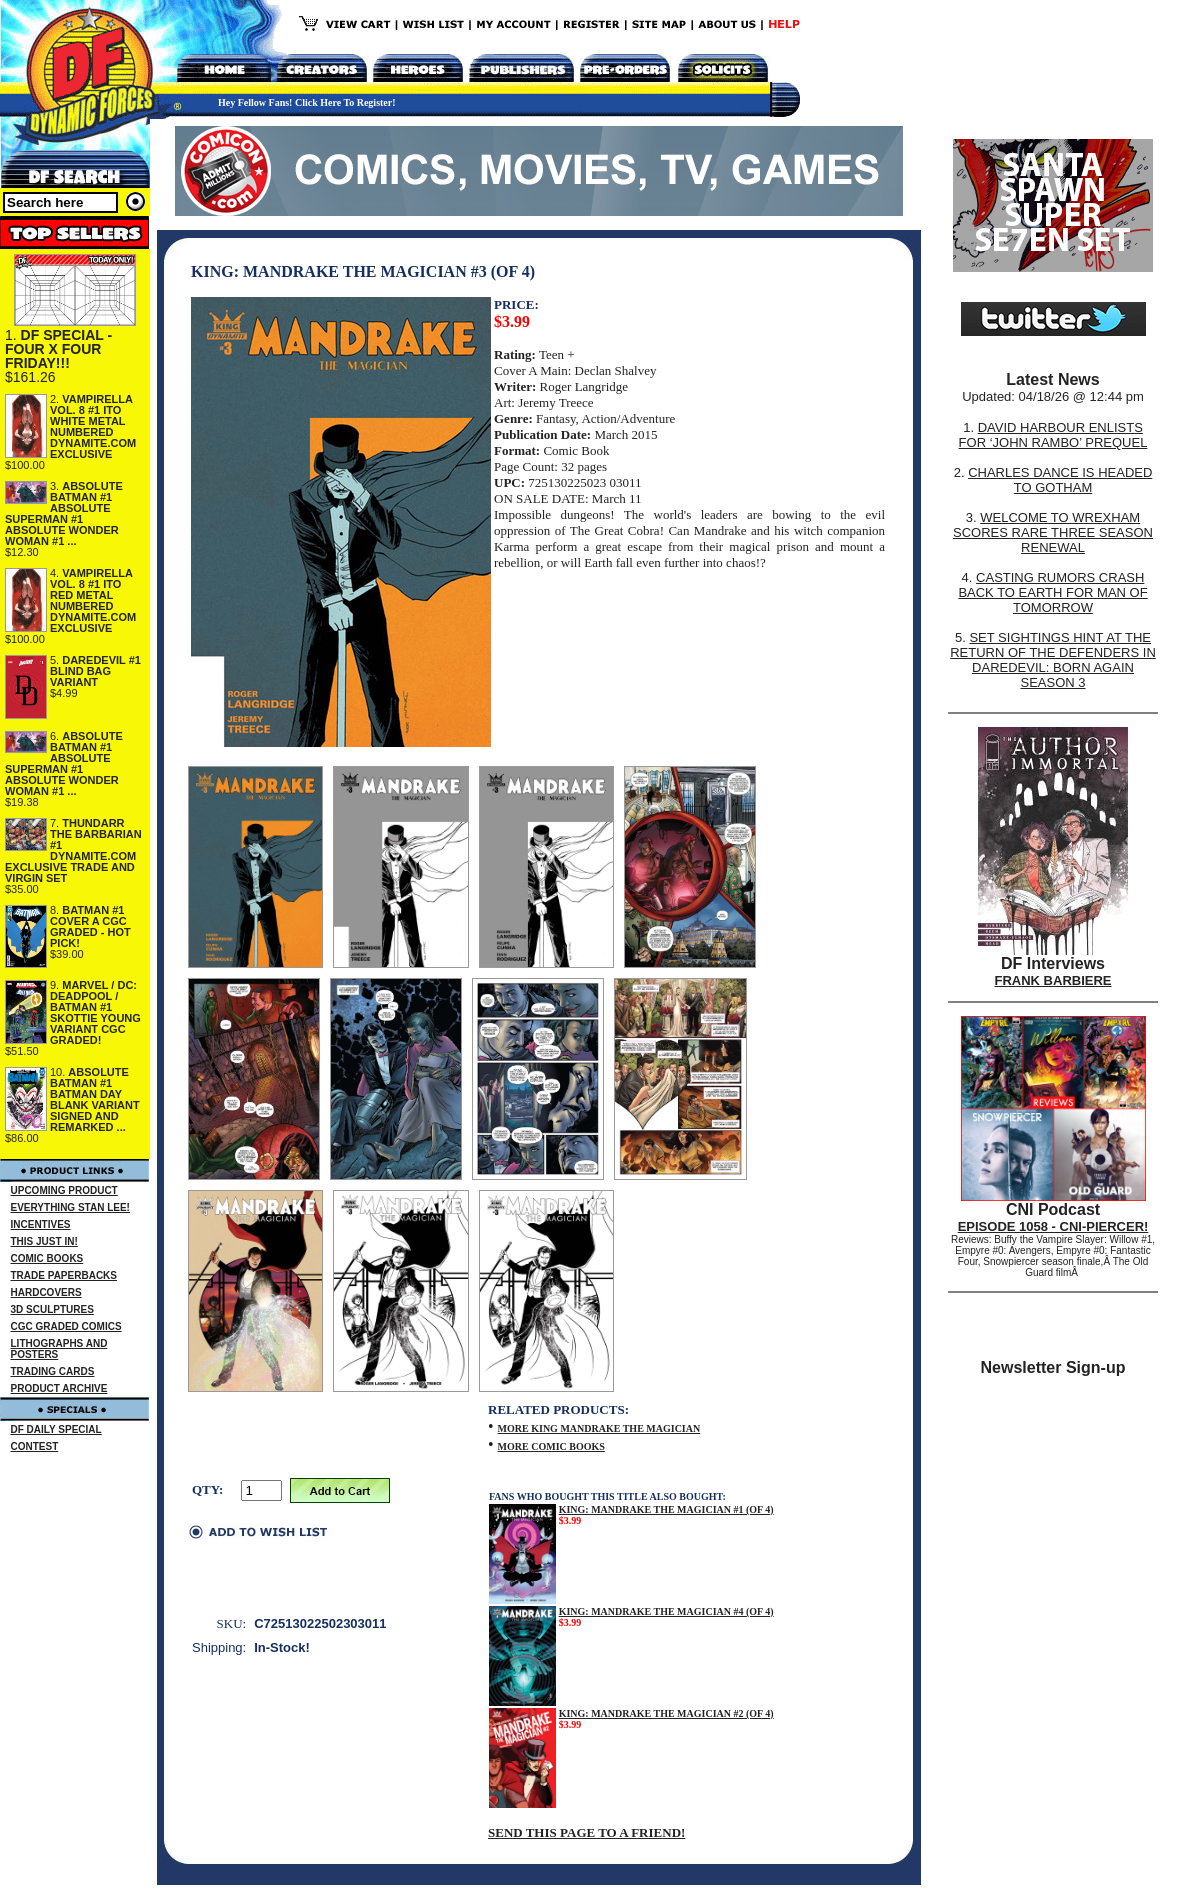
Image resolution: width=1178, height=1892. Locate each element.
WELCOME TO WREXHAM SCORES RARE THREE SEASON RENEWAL (1053, 532)
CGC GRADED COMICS (66, 1326)
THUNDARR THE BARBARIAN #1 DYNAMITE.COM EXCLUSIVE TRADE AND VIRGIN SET (73, 850)
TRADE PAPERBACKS (64, 1275)
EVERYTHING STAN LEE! (70, 1207)
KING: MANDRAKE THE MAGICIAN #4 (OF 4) (666, 1611)
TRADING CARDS (53, 1371)
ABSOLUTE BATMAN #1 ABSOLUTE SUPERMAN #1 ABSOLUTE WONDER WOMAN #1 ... (64, 513)
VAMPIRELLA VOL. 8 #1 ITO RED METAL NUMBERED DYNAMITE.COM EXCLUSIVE (93, 600)
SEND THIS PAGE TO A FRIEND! (586, 1832)
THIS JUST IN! (44, 1241)
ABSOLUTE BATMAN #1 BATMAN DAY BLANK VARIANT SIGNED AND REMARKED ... (95, 1099)
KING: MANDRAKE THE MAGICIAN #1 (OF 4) (666, 1509)
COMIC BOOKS (47, 1258)
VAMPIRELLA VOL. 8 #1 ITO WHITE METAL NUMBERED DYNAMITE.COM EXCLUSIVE (93, 426)
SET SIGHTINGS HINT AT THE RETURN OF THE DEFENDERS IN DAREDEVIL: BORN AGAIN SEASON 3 (1053, 660)
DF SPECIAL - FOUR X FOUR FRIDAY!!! (58, 349)
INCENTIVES (41, 1224)
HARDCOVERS (46, 1292)
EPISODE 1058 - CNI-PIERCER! (1053, 1226)
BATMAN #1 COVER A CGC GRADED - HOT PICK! (90, 926)
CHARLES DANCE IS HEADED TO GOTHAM (1060, 480)
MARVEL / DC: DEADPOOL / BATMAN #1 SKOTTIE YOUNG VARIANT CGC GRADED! (95, 1012)
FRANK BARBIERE (1053, 980)
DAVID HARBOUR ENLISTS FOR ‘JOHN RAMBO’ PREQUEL (1053, 435)
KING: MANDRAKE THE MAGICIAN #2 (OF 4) (666, 1713)
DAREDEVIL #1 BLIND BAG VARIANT (95, 671)
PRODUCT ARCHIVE (59, 1388)
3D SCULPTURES (52, 1309)
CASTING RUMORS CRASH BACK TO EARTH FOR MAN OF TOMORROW (1052, 592)
